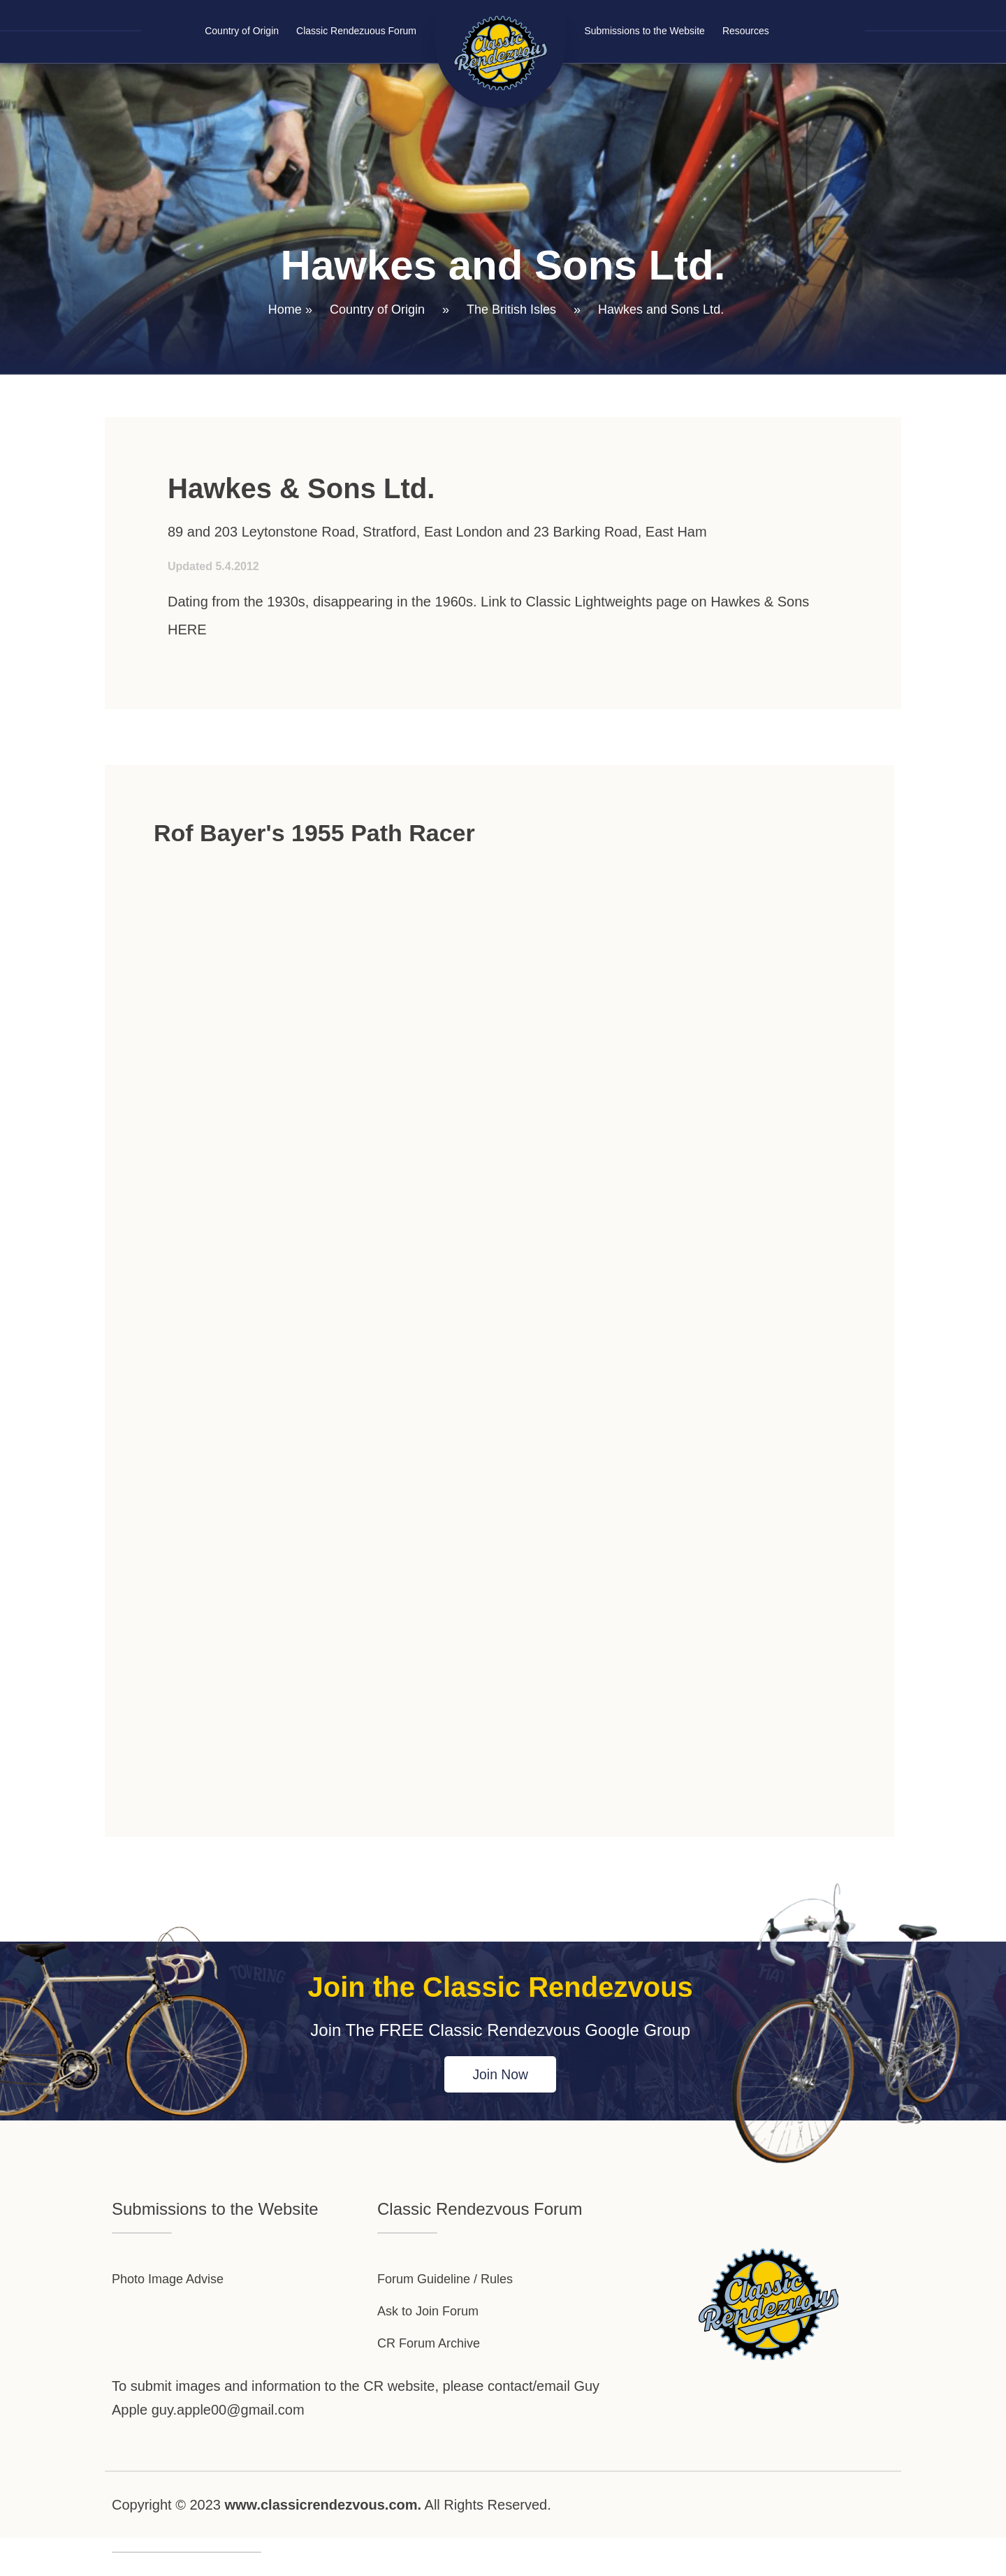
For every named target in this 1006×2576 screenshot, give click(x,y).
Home (285, 309)
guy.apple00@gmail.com (228, 2432)
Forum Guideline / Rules (452, 2285)
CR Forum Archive (434, 2363)
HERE (187, 629)
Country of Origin (242, 30)
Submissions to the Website (644, 30)
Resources (745, 30)
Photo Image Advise (174, 2285)
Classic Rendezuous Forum (356, 30)
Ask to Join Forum (433, 2324)
